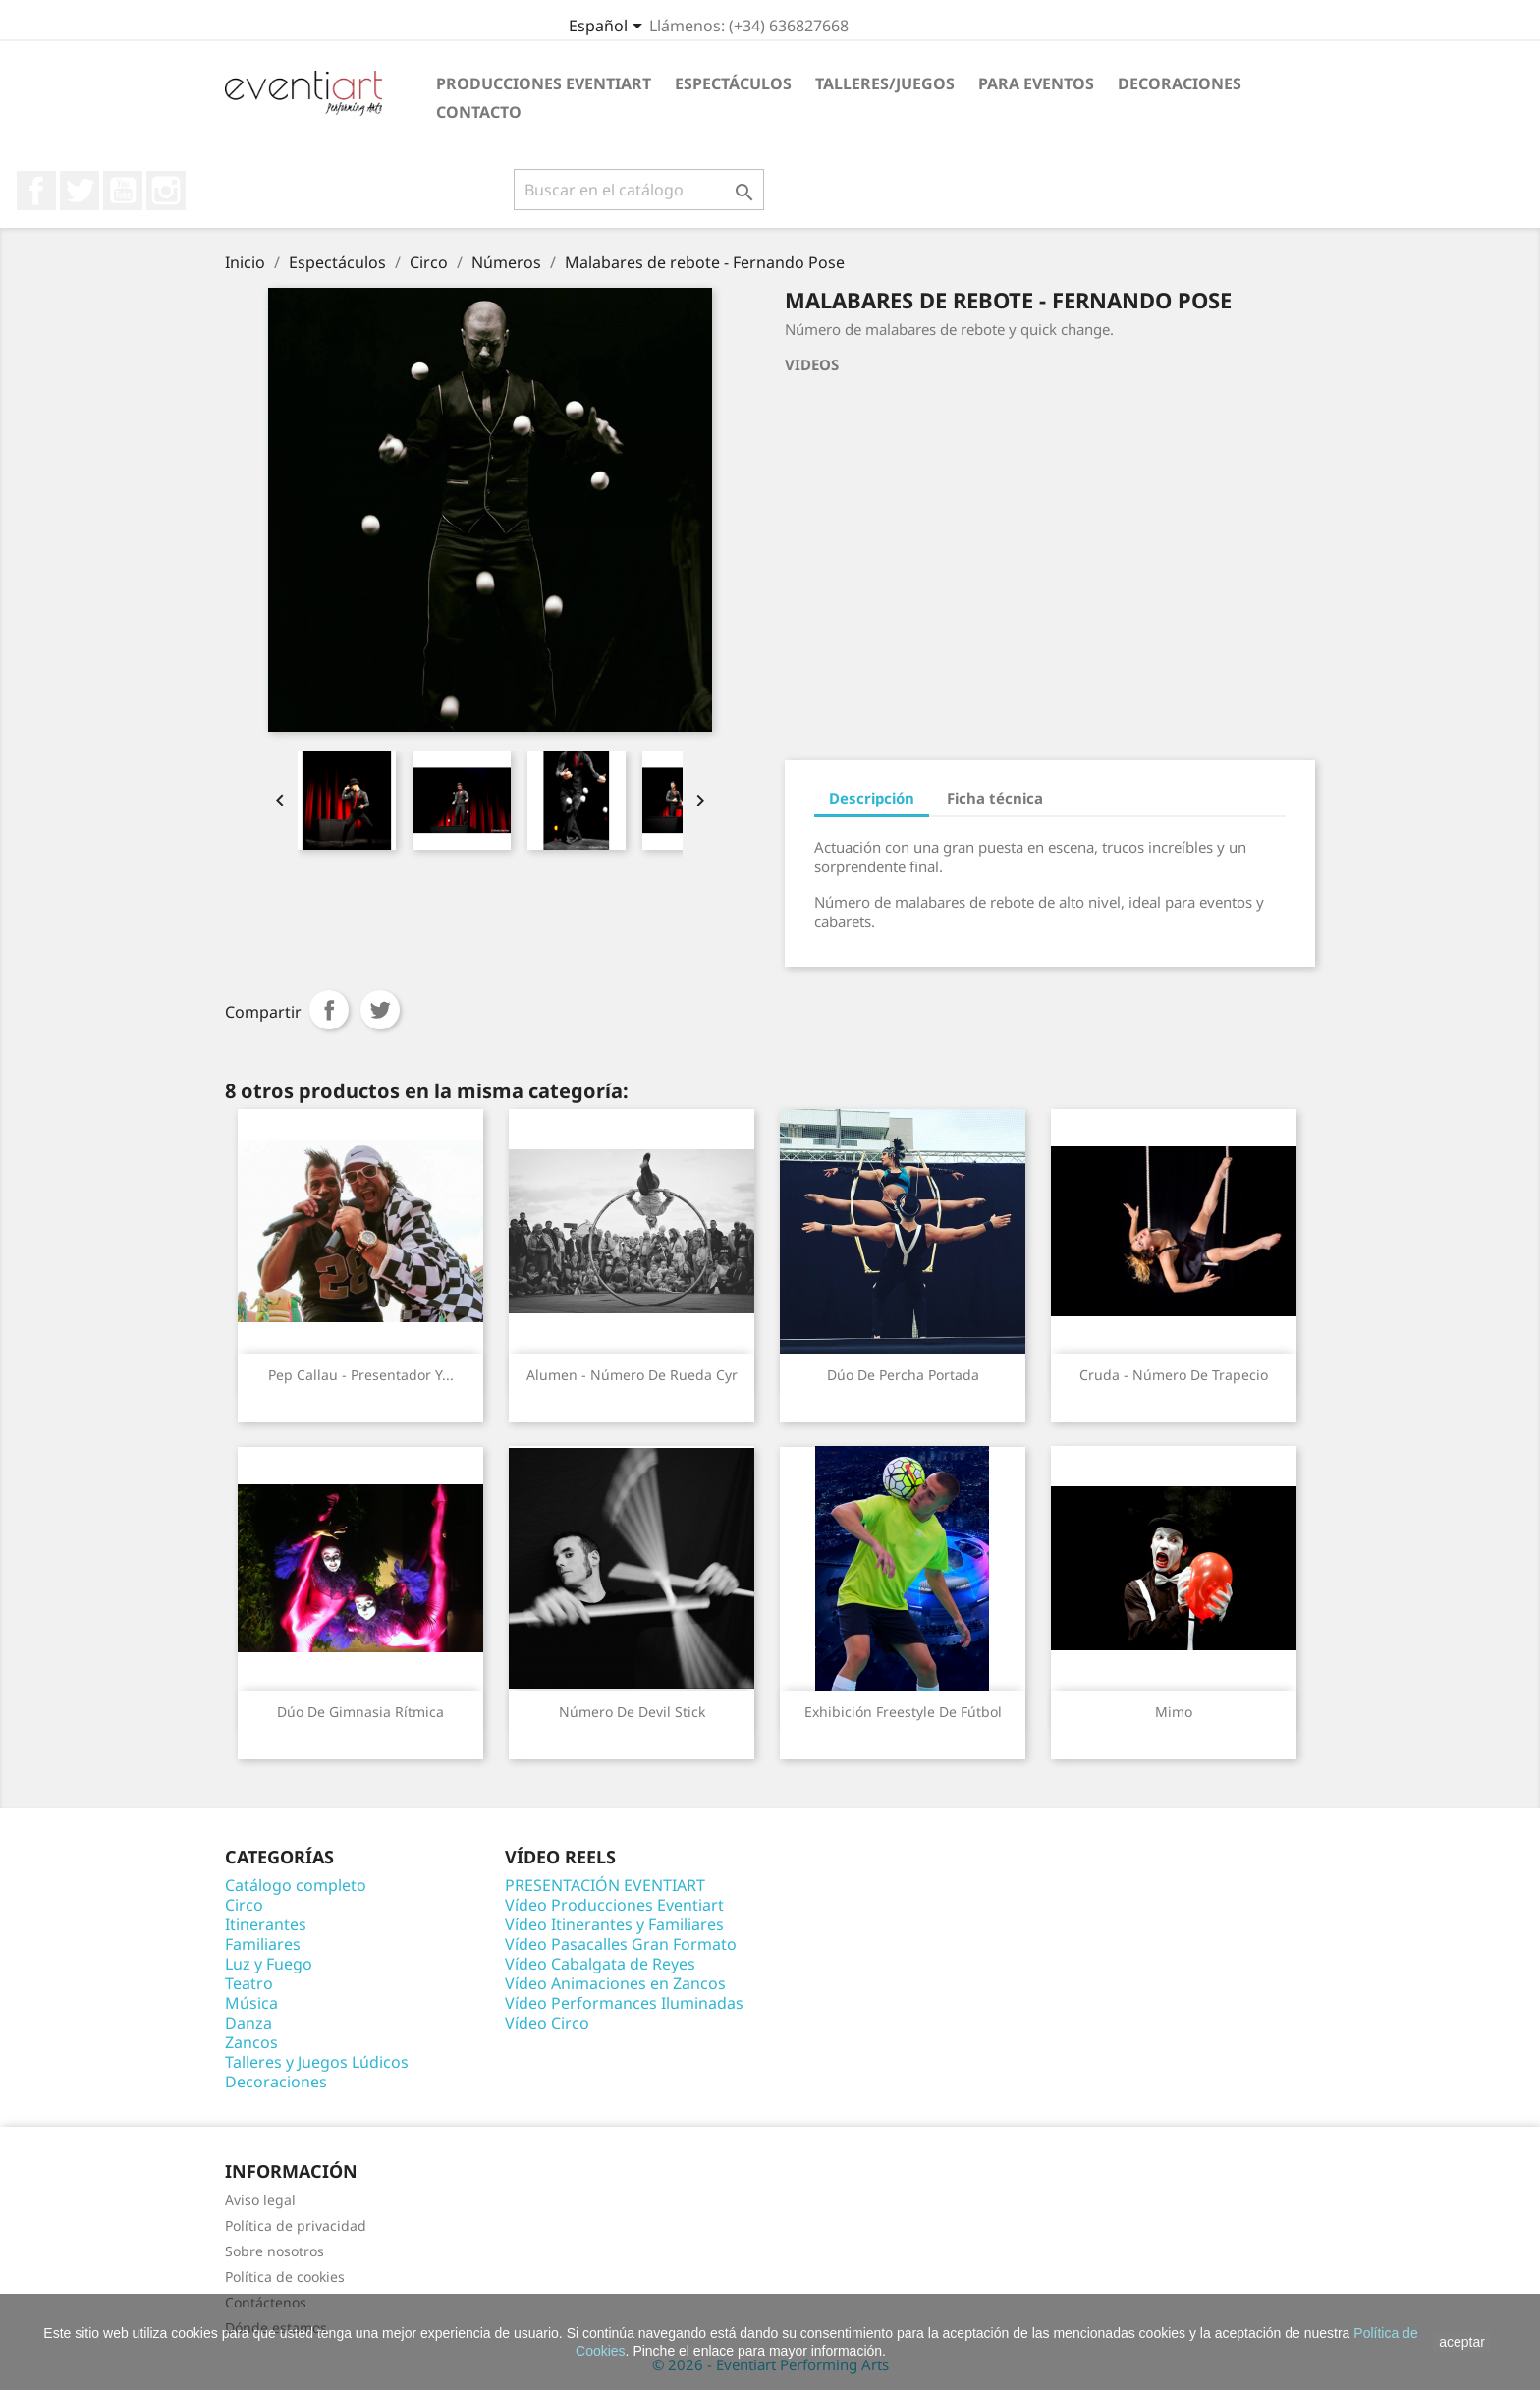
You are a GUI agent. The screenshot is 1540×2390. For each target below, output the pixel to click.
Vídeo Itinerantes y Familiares (614, 1924)
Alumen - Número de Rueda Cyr (632, 1374)
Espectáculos (733, 83)
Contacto (479, 112)
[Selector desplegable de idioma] (609, 27)
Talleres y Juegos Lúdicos (317, 2062)
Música (251, 2003)
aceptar (1462, 2342)
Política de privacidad (295, 2225)
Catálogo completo (295, 1885)
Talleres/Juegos (885, 83)
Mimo (1173, 1711)
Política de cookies (285, 2276)
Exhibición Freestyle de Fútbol (903, 1711)
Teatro (249, 1983)
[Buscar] (639, 189)
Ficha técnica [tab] (995, 797)
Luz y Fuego (268, 1963)
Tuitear (380, 1009)
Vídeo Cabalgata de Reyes (600, 1963)
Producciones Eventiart (543, 83)
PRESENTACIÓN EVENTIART (605, 1885)
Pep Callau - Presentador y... (361, 1374)
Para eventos (1036, 83)
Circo (244, 1905)
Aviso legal (260, 2200)
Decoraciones (1179, 83)
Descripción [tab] (871, 797)
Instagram (166, 190)
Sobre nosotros (274, 2251)
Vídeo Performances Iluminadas (624, 2003)
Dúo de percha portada (903, 1374)
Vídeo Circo (547, 2022)
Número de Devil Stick (632, 1711)
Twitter (79, 190)
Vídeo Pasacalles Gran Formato (621, 1944)
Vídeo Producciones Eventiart (614, 1905)
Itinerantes (265, 1924)
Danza (248, 2022)
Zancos (251, 2042)
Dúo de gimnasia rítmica (360, 1711)
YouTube (122, 190)
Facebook (36, 190)
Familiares (263, 1944)
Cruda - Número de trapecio (1173, 1374)
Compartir (329, 1009)
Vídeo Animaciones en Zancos (615, 1983)
